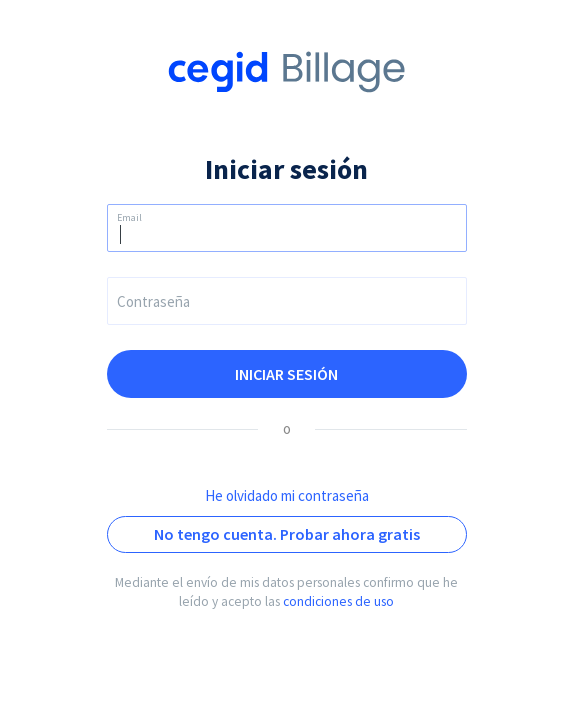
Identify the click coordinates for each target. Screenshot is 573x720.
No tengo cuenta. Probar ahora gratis (287, 534)
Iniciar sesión (286, 374)
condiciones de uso (338, 601)
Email (129, 217)
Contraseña (153, 301)
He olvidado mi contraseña (287, 495)
